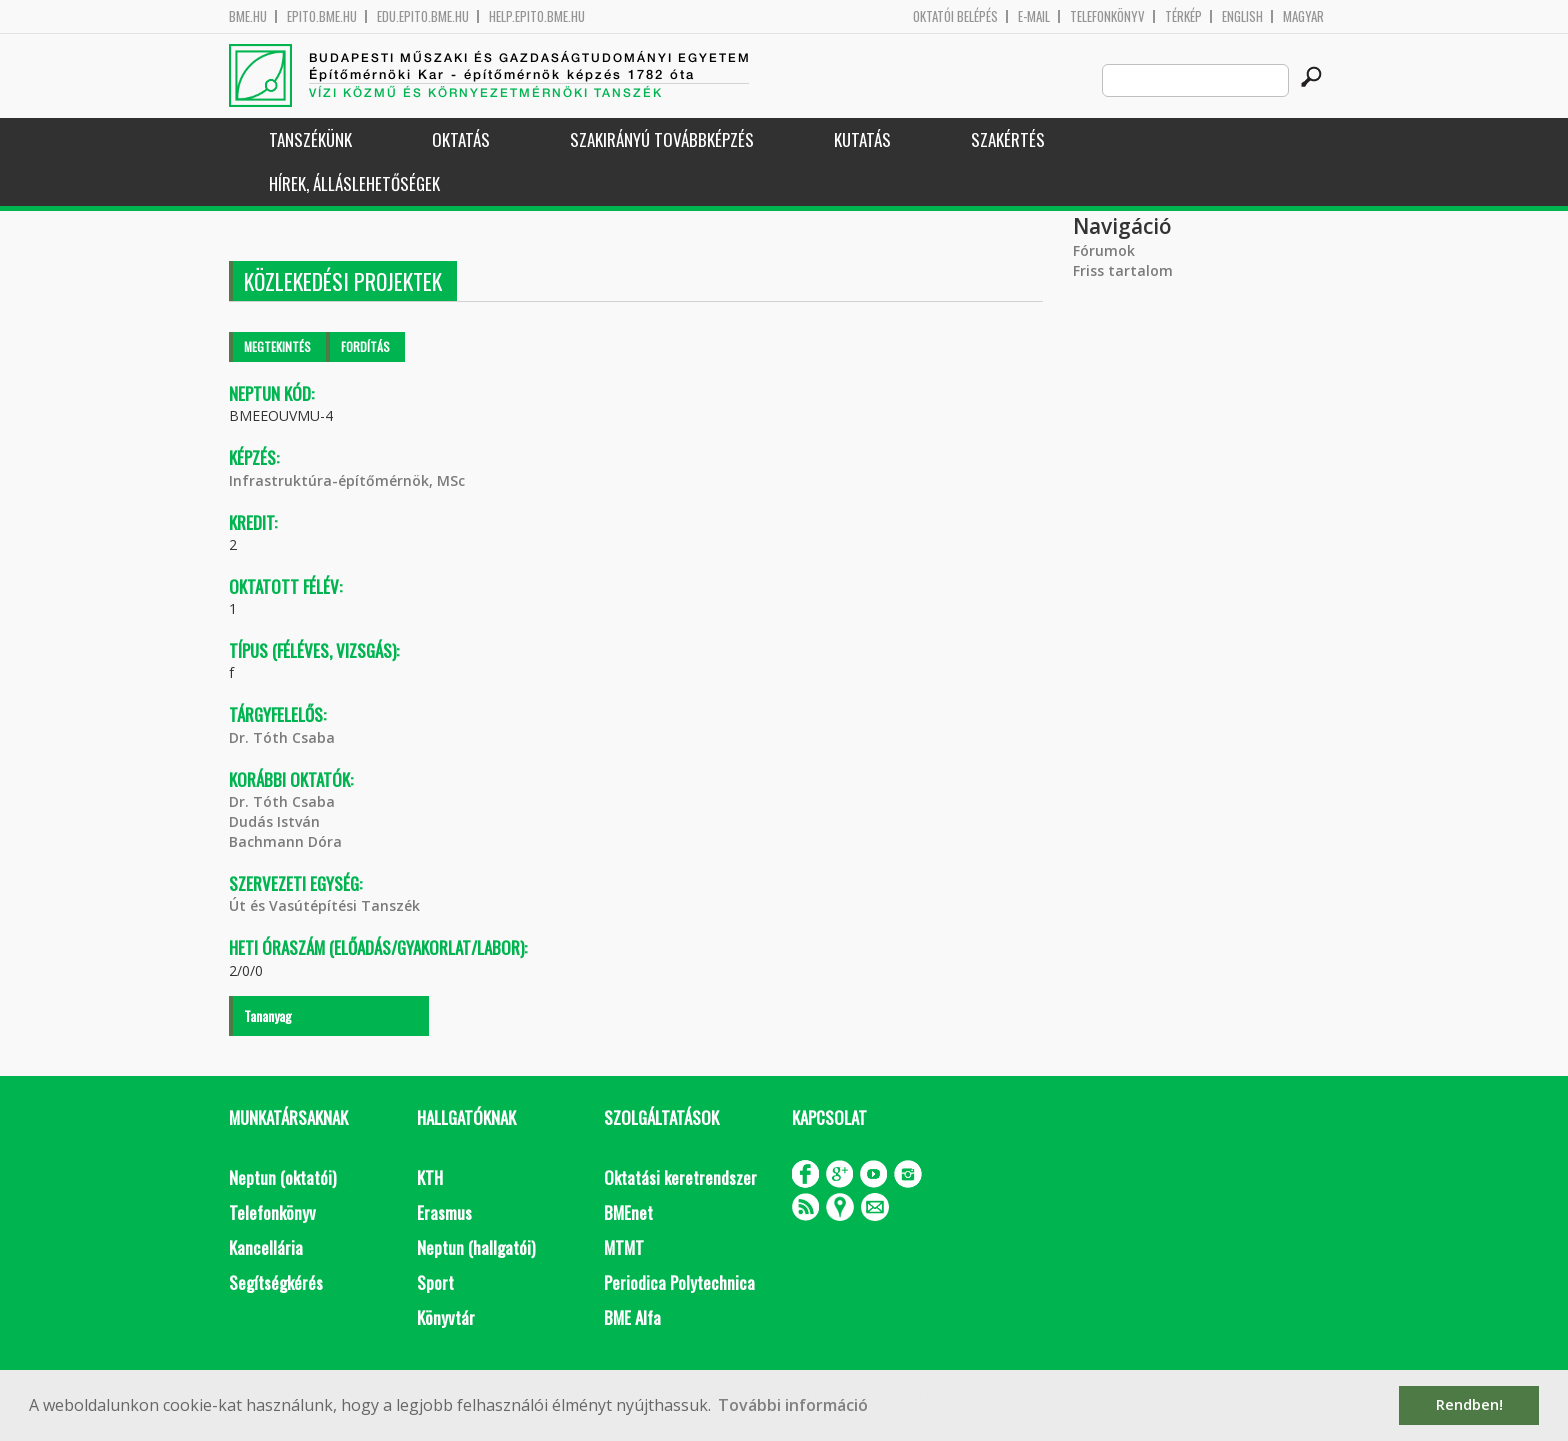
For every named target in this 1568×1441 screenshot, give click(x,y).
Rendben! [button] (1469, 1404)
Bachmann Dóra (285, 841)
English (1242, 16)
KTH (430, 1177)
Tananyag (268, 1015)
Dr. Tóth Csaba (282, 737)
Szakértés (1008, 139)
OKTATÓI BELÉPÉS (955, 16)
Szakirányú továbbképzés (662, 139)
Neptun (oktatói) (282, 1177)
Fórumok (1104, 250)
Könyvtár (446, 1317)
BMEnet (628, 1212)
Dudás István (274, 821)
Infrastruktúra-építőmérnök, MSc (347, 480)
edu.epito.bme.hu (423, 16)
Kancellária (266, 1247)
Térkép (1183, 16)
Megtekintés (277, 346)
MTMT (624, 1247)
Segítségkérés (276, 1282)
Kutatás (862, 139)
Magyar (1303, 16)
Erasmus (444, 1212)
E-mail (1034, 16)
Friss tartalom (1123, 270)
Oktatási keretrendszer (680, 1177)
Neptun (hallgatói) (476, 1247)
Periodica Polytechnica (679, 1282)
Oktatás (461, 139)
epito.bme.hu (322, 16)
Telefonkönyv (1107, 16)
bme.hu (248, 16)
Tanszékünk (310, 139)
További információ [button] (793, 1405)
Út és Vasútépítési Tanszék (324, 905)
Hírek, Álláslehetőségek (354, 183)
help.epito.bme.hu (537, 16)
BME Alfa (632, 1317)
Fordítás (365, 346)
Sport (435, 1282)
